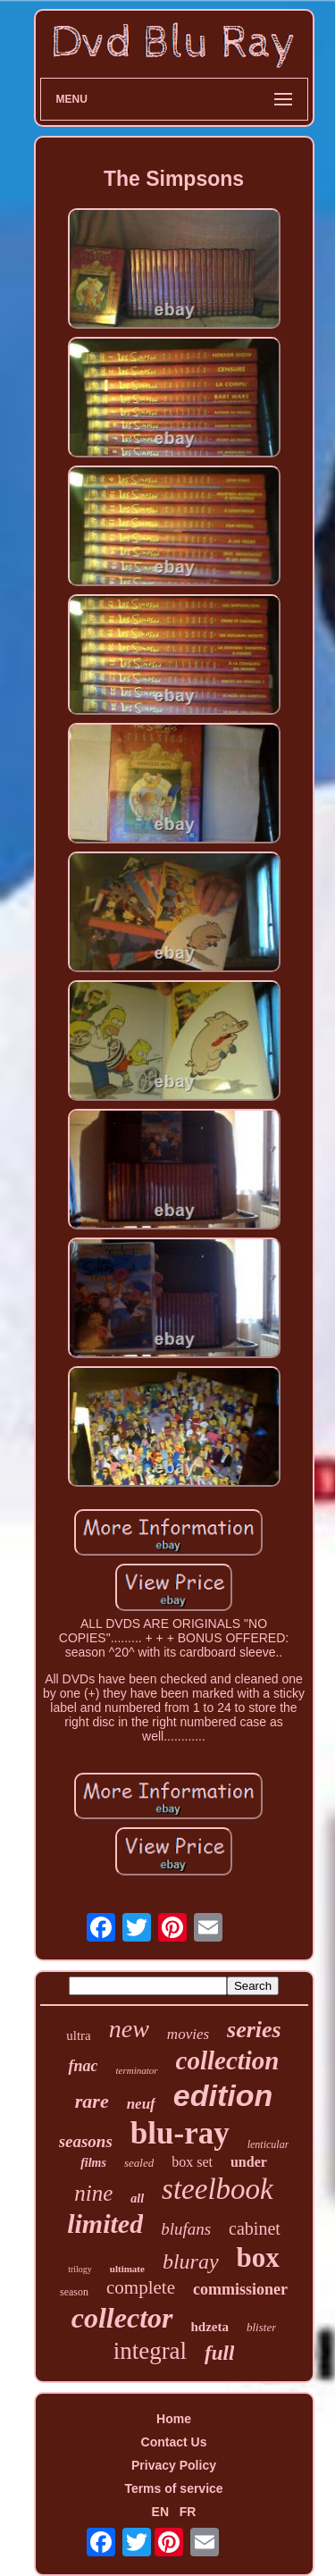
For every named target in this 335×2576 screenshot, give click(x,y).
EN (160, 2512)
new (129, 2029)
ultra (78, 2035)
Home (173, 2419)
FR (188, 2512)
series (254, 2030)
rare (92, 2101)
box (258, 2257)
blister (261, 2327)
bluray (191, 2261)
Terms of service (173, 2488)
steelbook (217, 2189)
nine (93, 2193)
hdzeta (210, 2327)
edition (222, 2095)
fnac (82, 2066)
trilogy (80, 2269)
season (74, 2292)
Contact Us (174, 2442)
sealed (139, 2162)
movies (188, 2034)
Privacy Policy (173, 2465)
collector (122, 2318)
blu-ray (180, 2133)
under (248, 2161)
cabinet (255, 2228)
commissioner (240, 2289)
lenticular (268, 2144)
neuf (141, 2103)
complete (140, 2287)
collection (228, 2060)
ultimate (127, 2268)
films (93, 2162)
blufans (186, 2228)
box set (192, 2161)
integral (150, 2350)
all (137, 2198)
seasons (86, 2141)
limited (105, 2223)
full (219, 2353)
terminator (136, 2070)
